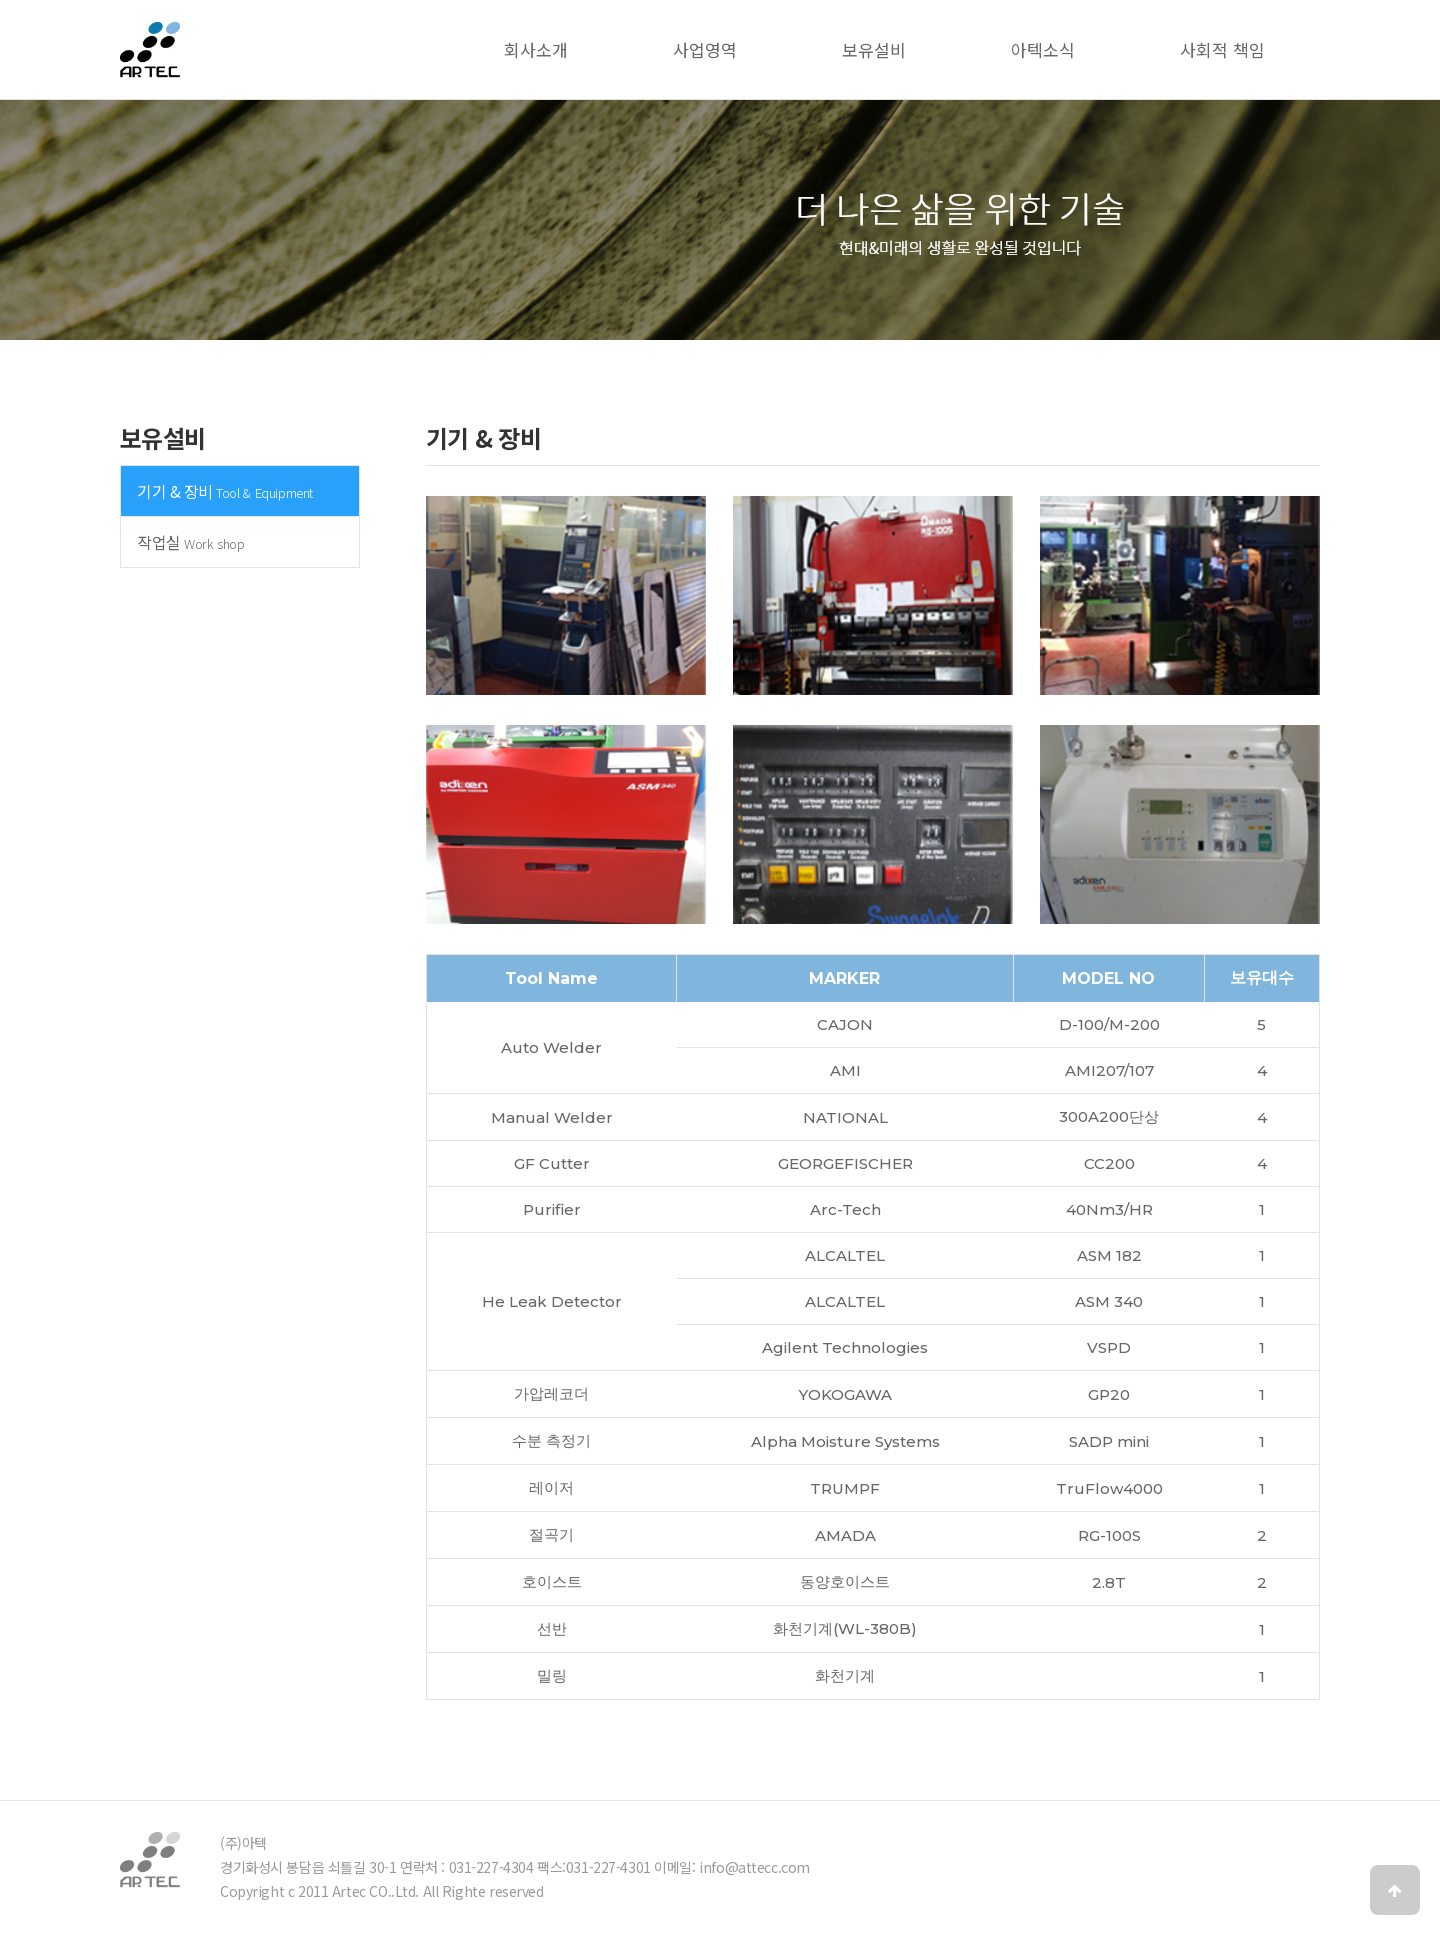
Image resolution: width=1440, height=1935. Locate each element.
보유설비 (874, 49)
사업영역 (705, 49)
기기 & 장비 (225, 491)
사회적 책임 (1222, 49)
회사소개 (536, 49)
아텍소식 (1043, 49)
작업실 (191, 542)
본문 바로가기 (0, 0)
